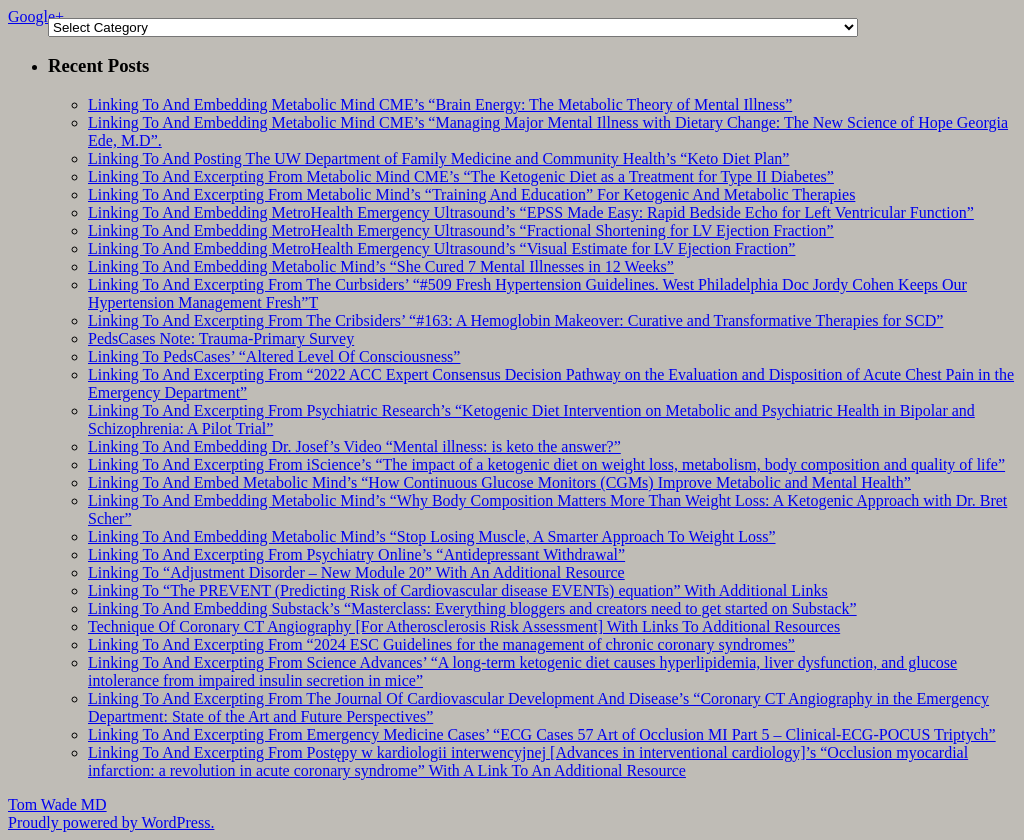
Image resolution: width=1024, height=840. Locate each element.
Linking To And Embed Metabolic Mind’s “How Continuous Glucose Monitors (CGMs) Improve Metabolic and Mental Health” (499, 482)
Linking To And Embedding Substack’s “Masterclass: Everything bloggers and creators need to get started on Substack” (472, 608)
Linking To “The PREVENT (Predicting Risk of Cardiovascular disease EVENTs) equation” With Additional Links (458, 590)
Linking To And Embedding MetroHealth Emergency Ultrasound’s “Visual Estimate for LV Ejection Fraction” (441, 248)
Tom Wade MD (57, 804)
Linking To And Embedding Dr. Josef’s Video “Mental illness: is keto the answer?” (354, 446)
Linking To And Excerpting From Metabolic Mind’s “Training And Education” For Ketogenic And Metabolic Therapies (471, 194)
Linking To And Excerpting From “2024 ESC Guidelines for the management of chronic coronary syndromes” (441, 644)
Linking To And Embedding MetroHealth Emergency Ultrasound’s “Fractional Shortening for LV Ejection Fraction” (461, 230)
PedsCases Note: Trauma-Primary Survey (221, 338)
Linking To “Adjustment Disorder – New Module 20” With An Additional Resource (356, 572)
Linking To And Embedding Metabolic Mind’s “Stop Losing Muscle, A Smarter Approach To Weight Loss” (432, 536)
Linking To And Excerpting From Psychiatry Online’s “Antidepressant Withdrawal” (356, 554)
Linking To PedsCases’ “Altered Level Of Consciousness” (274, 356)
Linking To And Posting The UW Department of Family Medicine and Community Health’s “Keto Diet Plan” (438, 158)
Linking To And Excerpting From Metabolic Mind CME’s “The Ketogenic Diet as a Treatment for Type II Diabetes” (461, 176)
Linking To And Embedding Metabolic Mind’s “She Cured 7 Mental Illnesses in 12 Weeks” (381, 266)
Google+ (36, 16)
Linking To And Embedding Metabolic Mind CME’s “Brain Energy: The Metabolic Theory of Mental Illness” (440, 104)
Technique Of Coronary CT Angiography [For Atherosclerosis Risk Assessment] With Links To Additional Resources (464, 626)
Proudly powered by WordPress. (111, 822)
